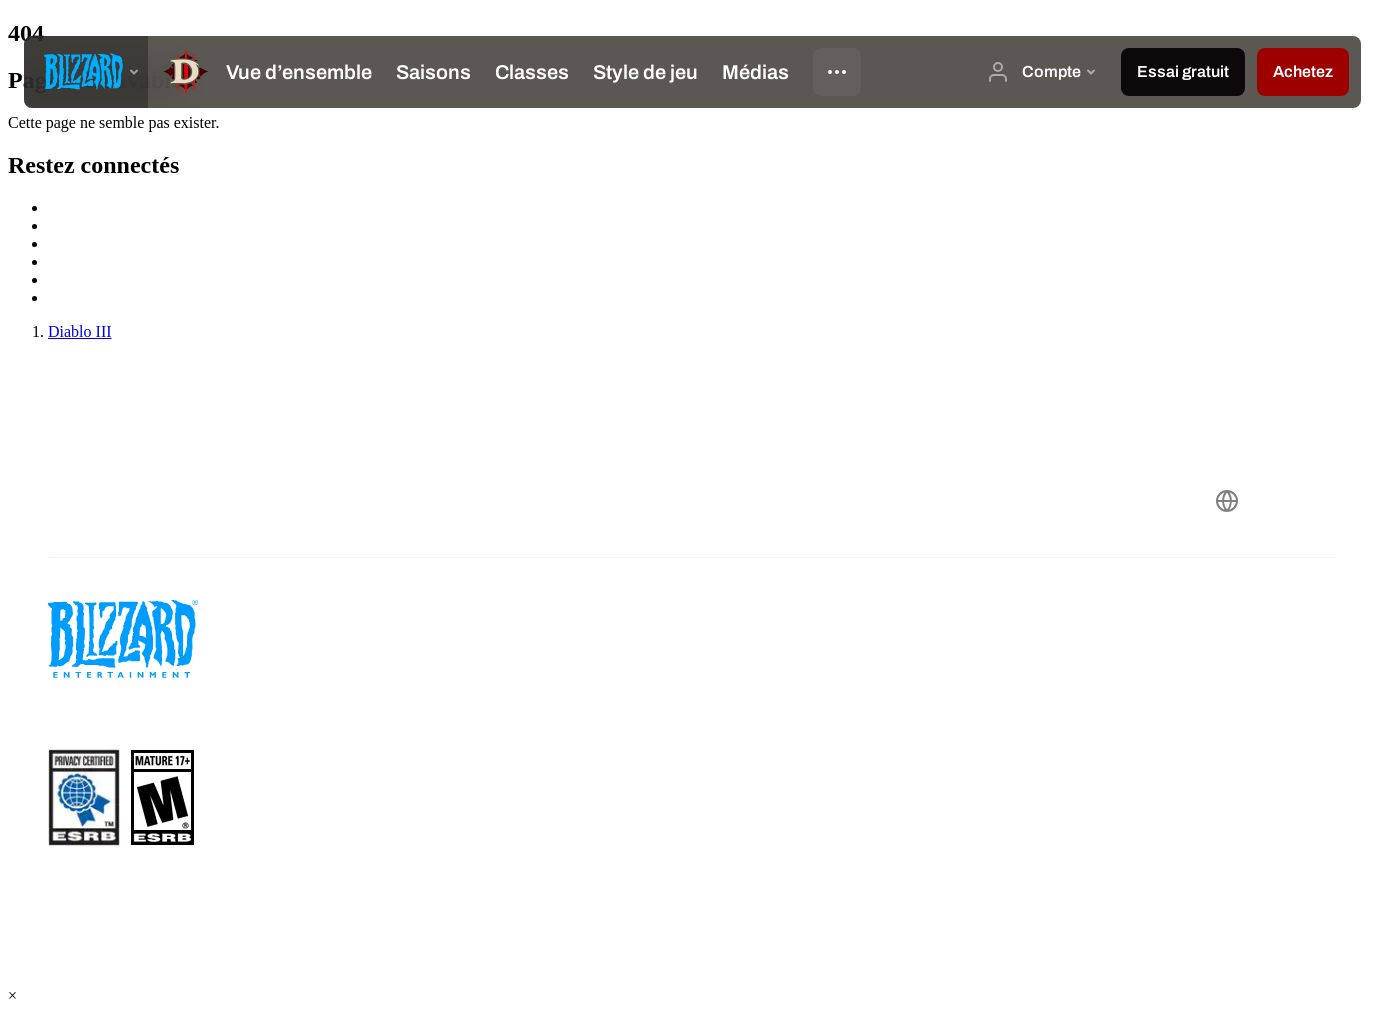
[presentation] (86, 72)
